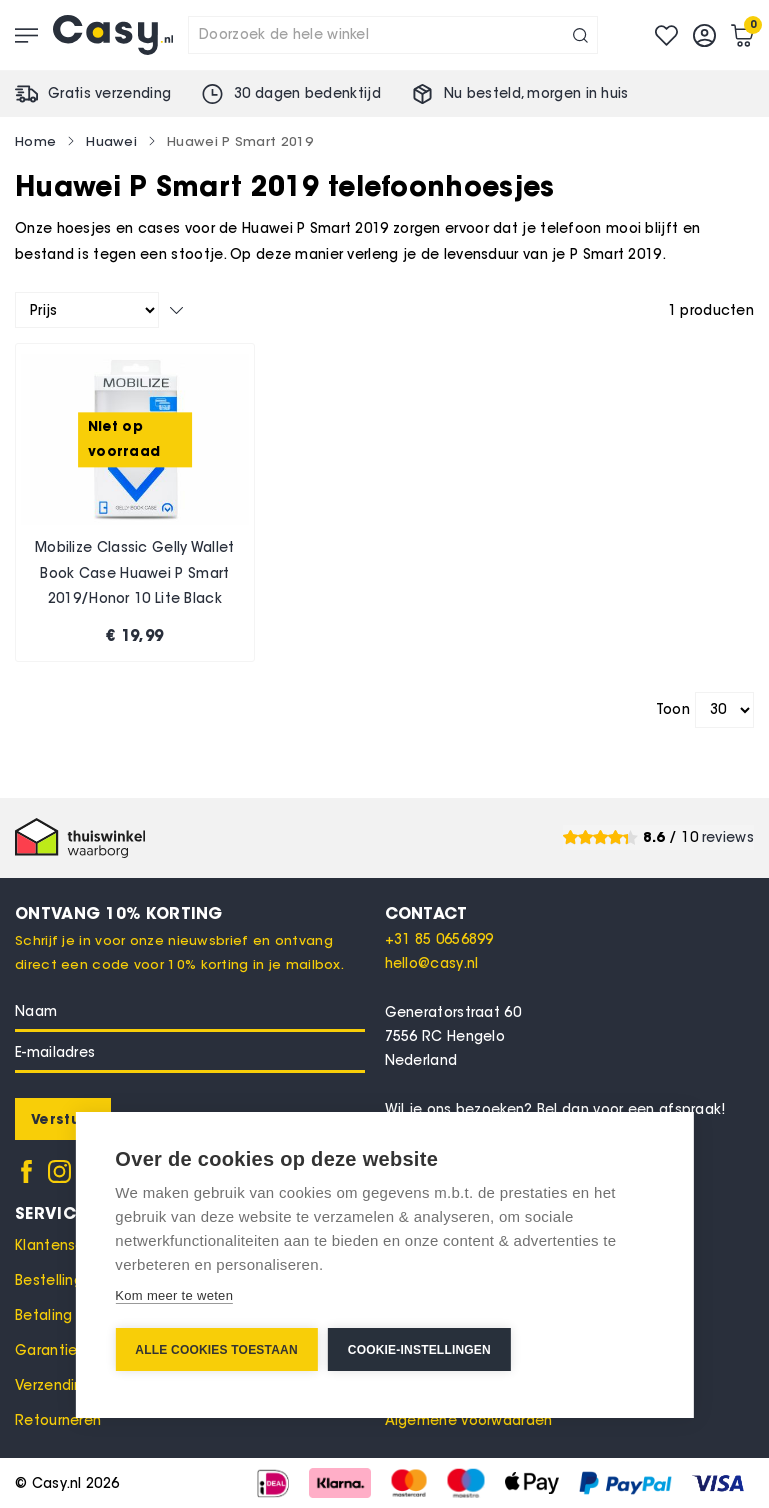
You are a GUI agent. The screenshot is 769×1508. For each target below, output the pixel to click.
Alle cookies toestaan (216, 1350)
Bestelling (49, 1280)
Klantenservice (66, 1245)
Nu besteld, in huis (536, 93)
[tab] (570, 913)
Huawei (111, 141)
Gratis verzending (109, 93)
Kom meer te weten (174, 1295)
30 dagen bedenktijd (307, 93)
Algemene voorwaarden (469, 1420)
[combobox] (393, 35)
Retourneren (58, 1420)
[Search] (580, 35)
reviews (728, 837)
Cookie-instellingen (419, 1350)
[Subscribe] (63, 1119)
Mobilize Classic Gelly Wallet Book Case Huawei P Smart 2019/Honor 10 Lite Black (135, 573)
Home (35, 141)
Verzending (53, 1385)
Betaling (43, 1315)
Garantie (46, 1350)
